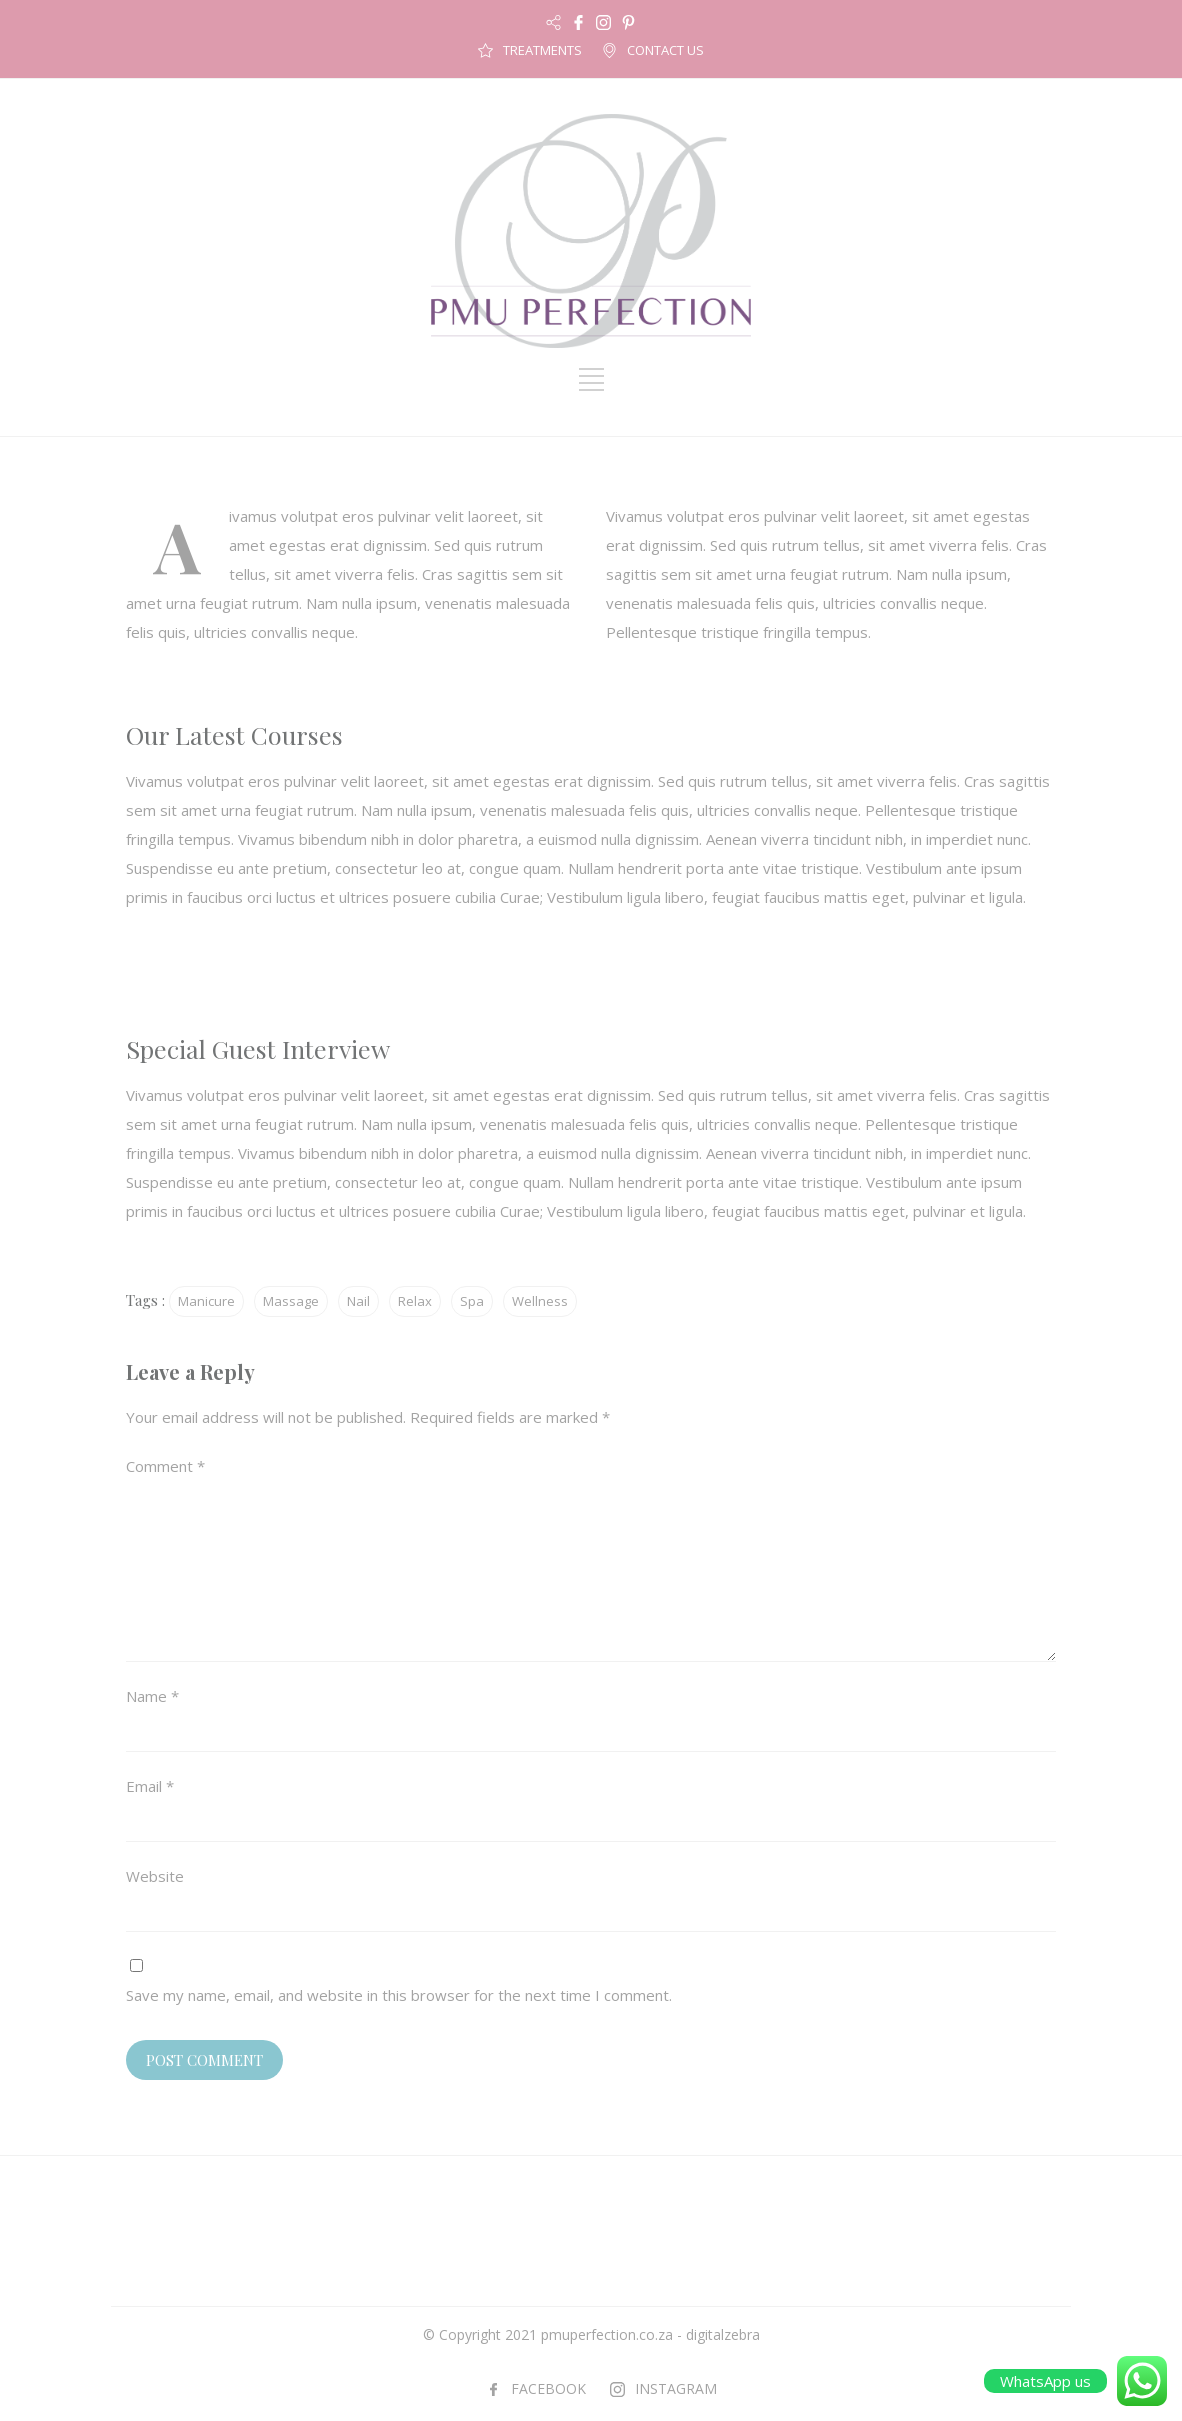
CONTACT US (665, 50)
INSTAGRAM (676, 2388)
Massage (291, 1301)
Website (155, 1876)
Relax (415, 1301)
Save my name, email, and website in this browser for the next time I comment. (399, 1995)
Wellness (540, 1301)
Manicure (206, 1301)
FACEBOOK (548, 2388)
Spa (472, 1301)
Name (152, 1696)
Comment (165, 1466)
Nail (358, 1301)
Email (150, 1786)
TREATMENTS (542, 50)
